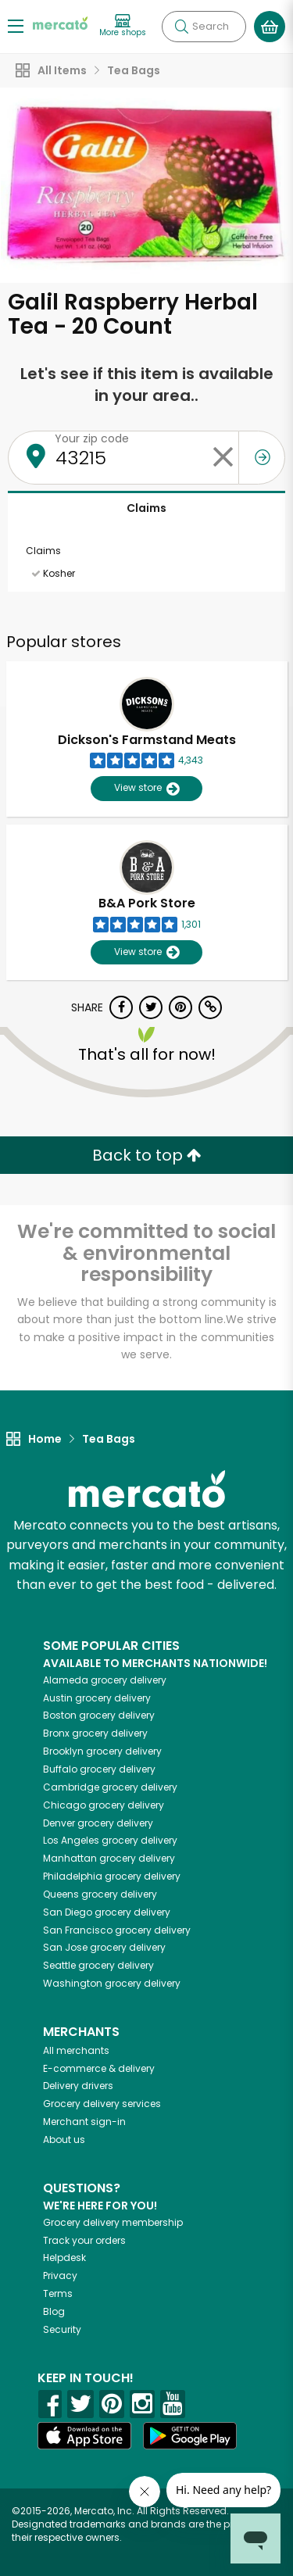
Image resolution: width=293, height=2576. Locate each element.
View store (146, 788)
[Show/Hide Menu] (15, 25)
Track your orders (84, 2240)
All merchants (76, 2050)
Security (62, 2329)
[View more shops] (122, 26)
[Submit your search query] (181, 26)
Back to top (147, 1155)
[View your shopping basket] (269, 26)
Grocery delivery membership (113, 2222)
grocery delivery (104, 1680)
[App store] (84, 2436)
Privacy (60, 2275)
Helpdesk (64, 2257)
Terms (58, 2293)
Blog (54, 2311)
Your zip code (92, 438)
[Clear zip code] (222, 458)
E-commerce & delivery (99, 2068)
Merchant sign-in (84, 2121)
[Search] (204, 26)
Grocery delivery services (102, 2103)
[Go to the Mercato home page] (60, 22)
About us (64, 2139)
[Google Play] (190, 2435)
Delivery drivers (78, 2085)
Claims (146, 508)
